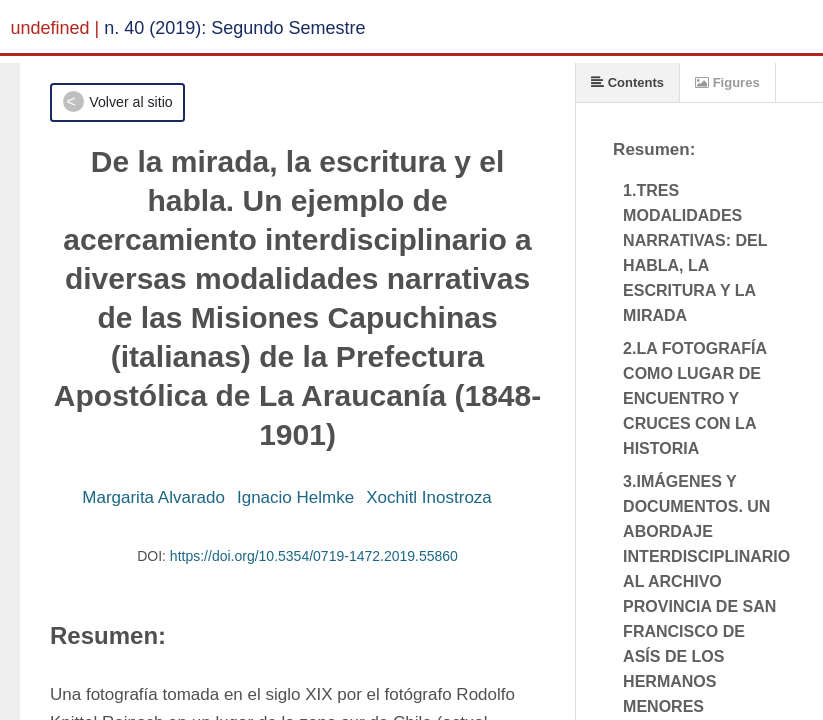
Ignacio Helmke (295, 497)
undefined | (55, 28)
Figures (727, 82)
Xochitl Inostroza (429, 497)
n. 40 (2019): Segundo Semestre (234, 28)
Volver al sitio (130, 102)
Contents (627, 82)
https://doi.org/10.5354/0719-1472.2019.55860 (314, 556)
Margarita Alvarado (153, 497)
